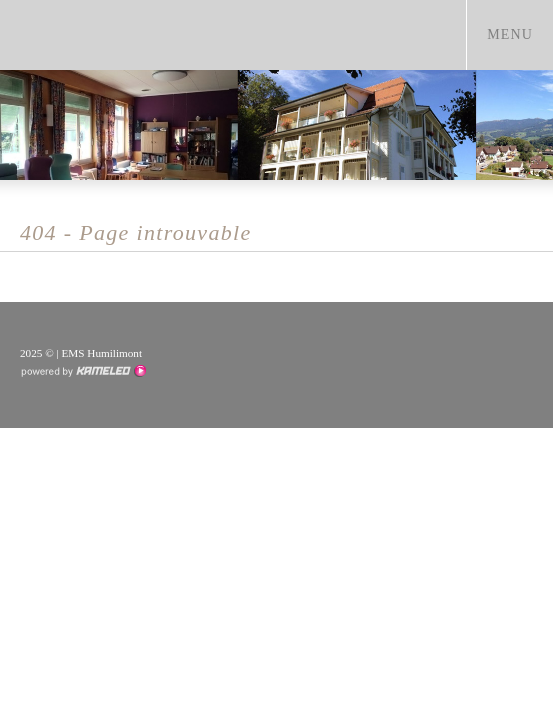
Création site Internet (83, 371)
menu (519, 33)
